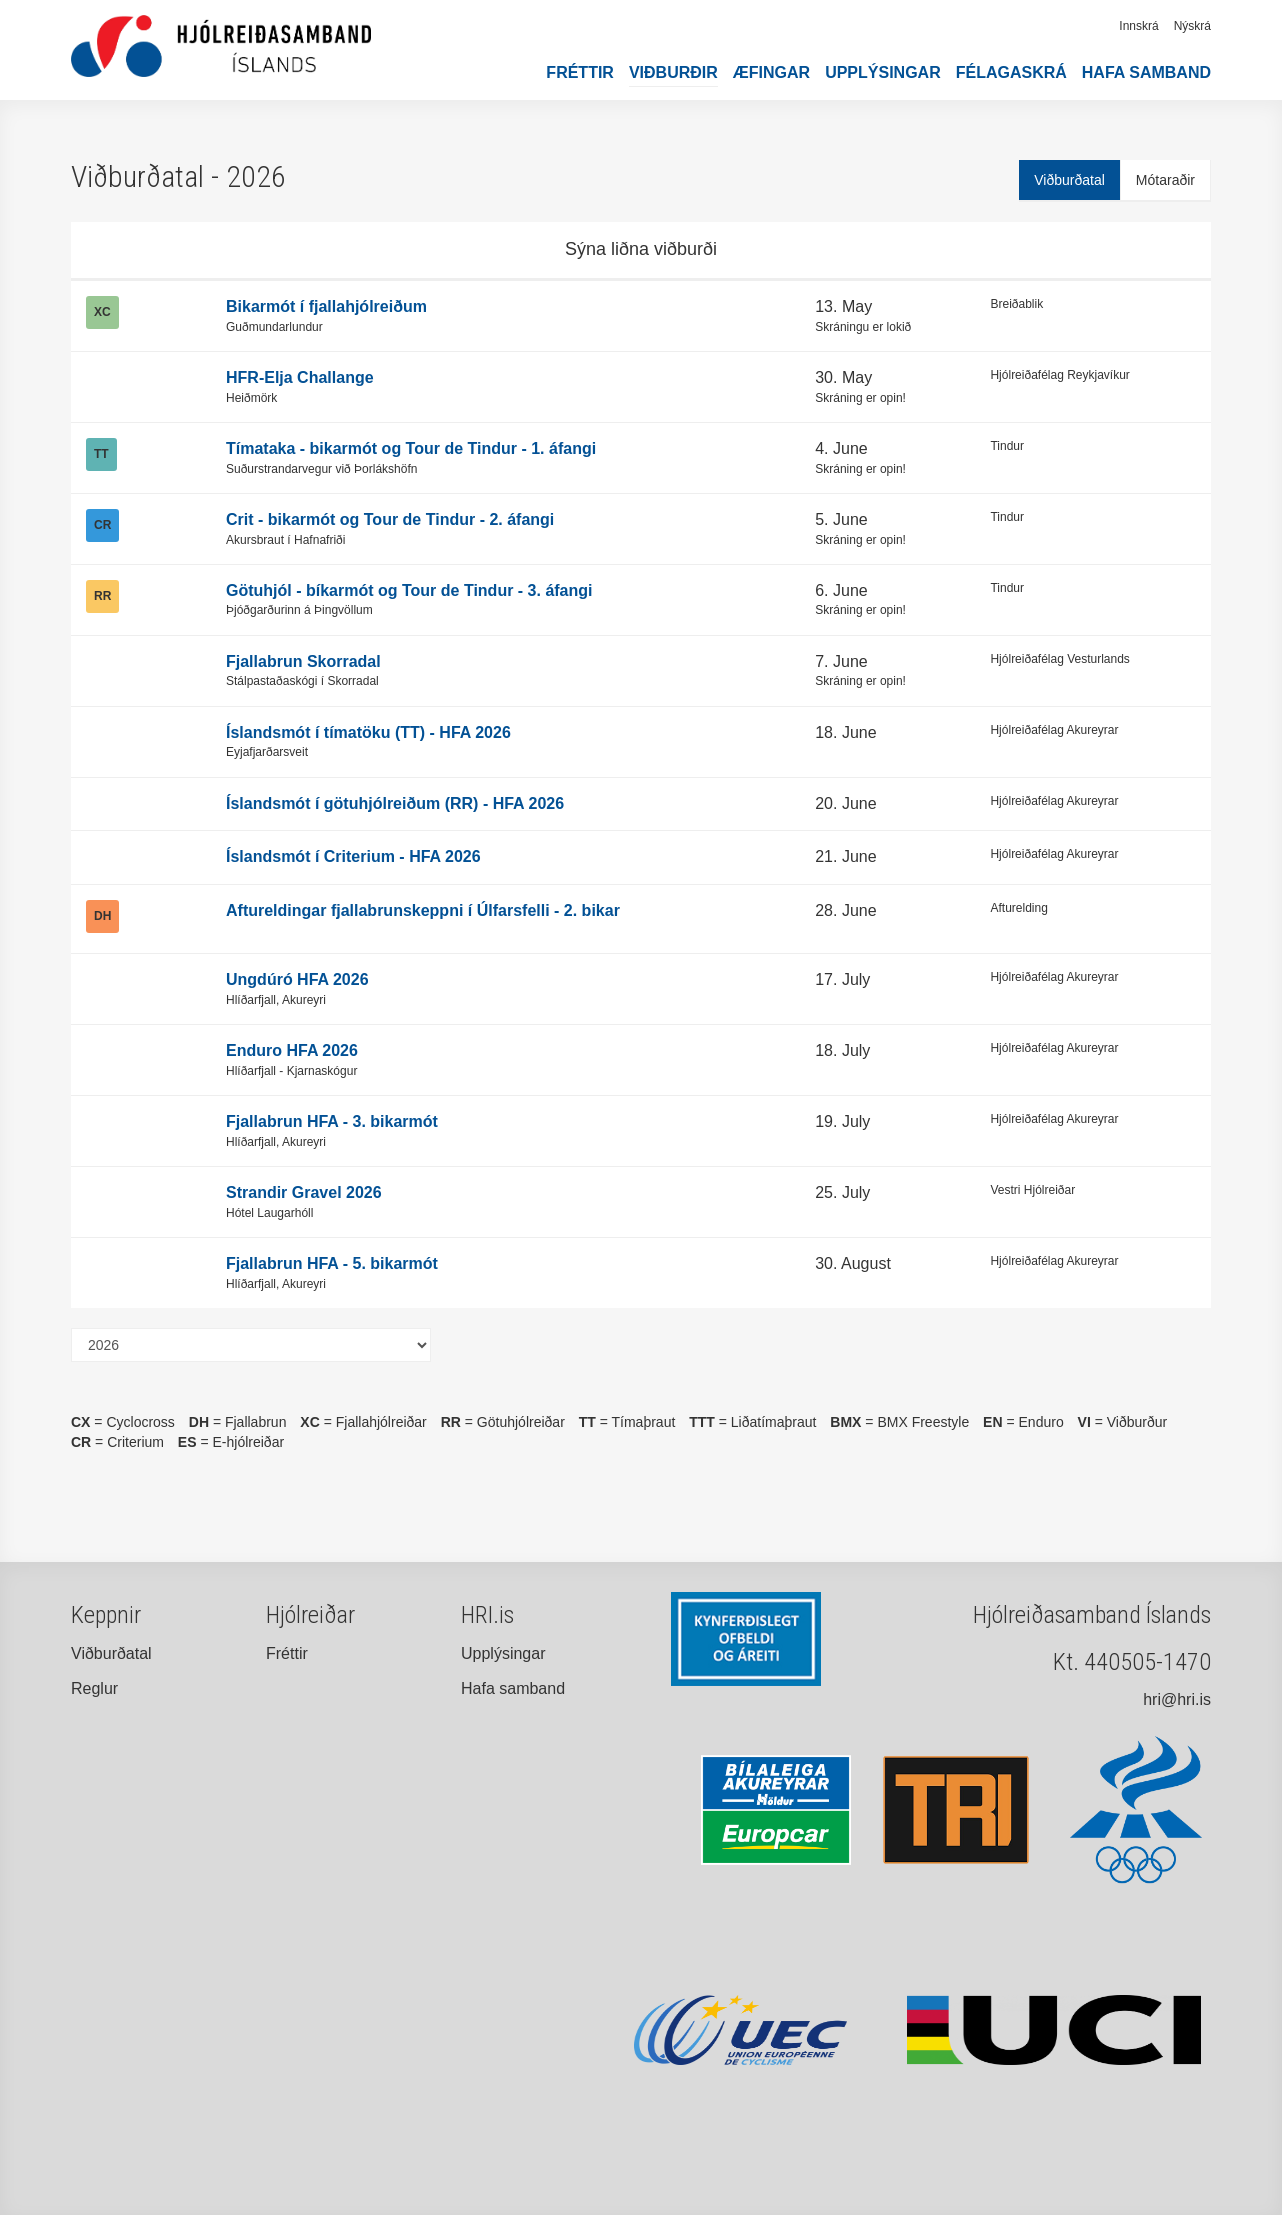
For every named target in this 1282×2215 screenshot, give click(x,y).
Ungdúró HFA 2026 (297, 979)
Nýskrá (1192, 26)
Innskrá (1138, 26)
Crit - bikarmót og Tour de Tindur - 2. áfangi (390, 519)
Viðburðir (673, 72)
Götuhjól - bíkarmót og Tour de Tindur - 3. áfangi (409, 590)
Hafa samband (1146, 72)
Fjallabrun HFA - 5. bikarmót (332, 1263)
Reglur (94, 1688)
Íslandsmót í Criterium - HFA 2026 (353, 856)
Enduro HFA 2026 (292, 1050)
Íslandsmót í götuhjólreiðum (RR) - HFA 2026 (395, 803)
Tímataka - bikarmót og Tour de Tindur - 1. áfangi (411, 448)
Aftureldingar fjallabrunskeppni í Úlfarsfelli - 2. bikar (423, 910)
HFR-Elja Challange (300, 377)
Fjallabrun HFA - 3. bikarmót (332, 1121)
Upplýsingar (883, 72)
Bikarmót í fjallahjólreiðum (326, 306)
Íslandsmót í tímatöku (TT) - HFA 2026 (368, 732)
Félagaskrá (1011, 72)
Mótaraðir (1165, 180)
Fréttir (580, 72)
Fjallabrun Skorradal (303, 661)
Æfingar (771, 72)
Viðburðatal (1069, 180)
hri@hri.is (1177, 1699)
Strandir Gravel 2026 (304, 1192)
